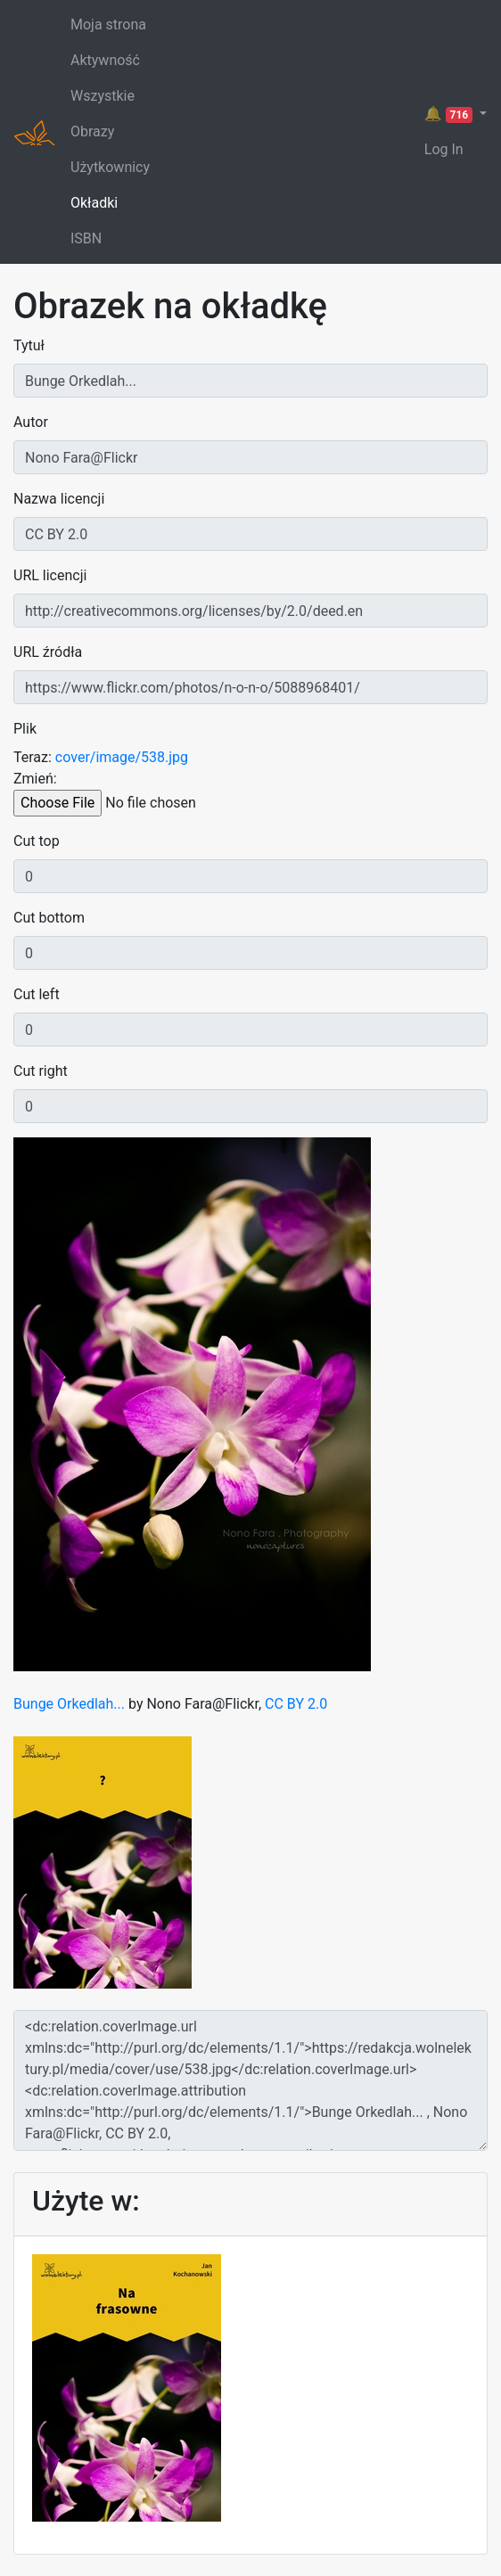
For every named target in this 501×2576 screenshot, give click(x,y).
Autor (30, 422)
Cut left (36, 994)
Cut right (40, 1070)
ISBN (86, 238)
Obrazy (92, 131)
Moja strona (108, 24)
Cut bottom (49, 917)
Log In (444, 149)
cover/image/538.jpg (121, 757)
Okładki (94, 202)
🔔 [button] (450, 114)
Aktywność (105, 60)
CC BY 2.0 (296, 1703)
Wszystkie (102, 95)
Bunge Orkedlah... (70, 1703)
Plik (25, 728)
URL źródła (47, 652)
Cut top (36, 841)
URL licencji (49, 575)
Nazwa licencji (58, 498)
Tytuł (29, 345)
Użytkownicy (110, 167)
